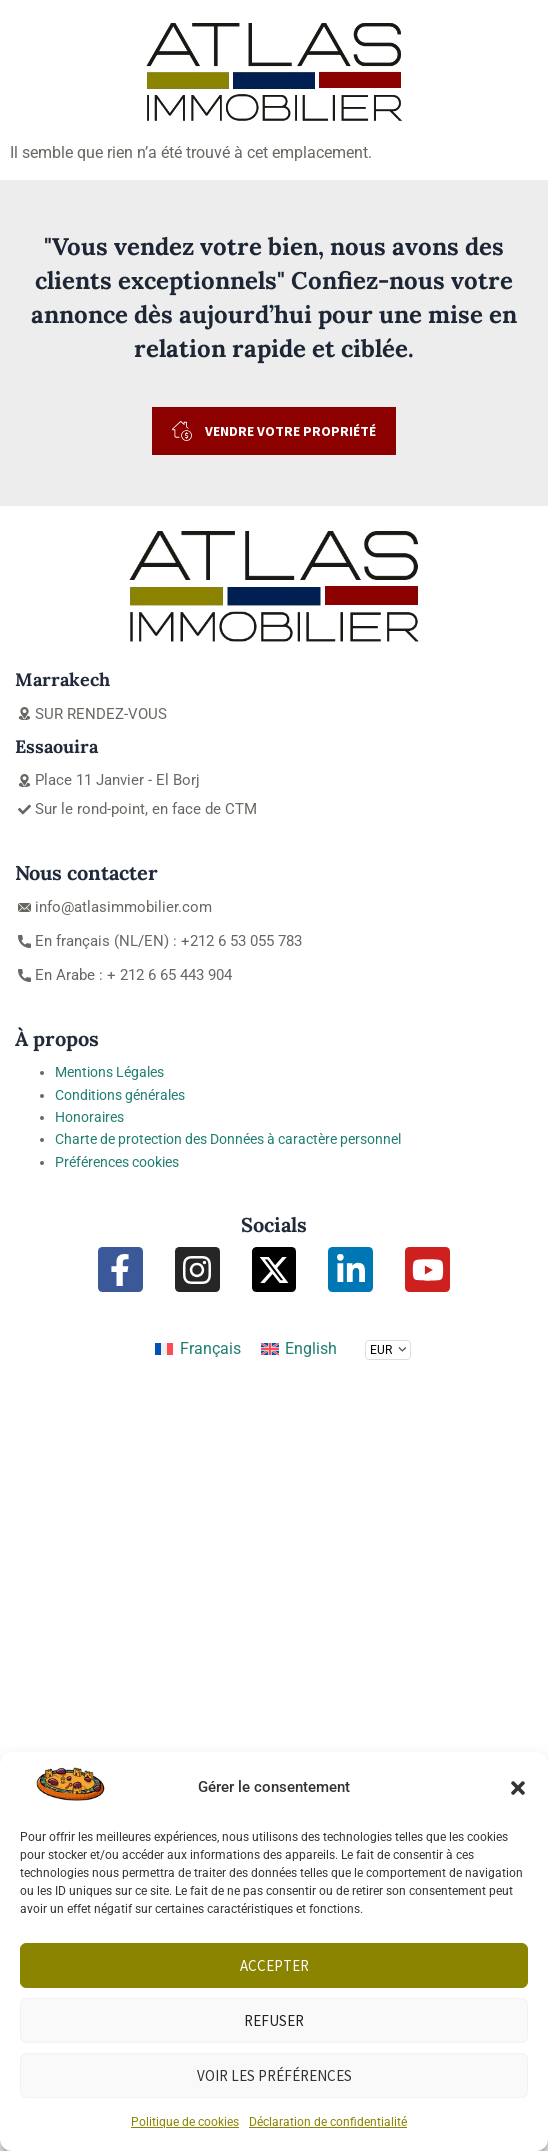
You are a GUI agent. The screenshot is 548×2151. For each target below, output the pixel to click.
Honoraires (89, 1117)
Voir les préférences (274, 2075)
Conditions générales (120, 1095)
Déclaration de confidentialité (328, 2122)
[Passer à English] (299, 1349)
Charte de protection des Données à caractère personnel (228, 1139)
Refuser (274, 2020)
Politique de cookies (185, 2122)
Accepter (274, 1965)
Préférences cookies (117, 1162)
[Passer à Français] (197, 1349)
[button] (518, 1788)
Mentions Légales (109, 1072)
